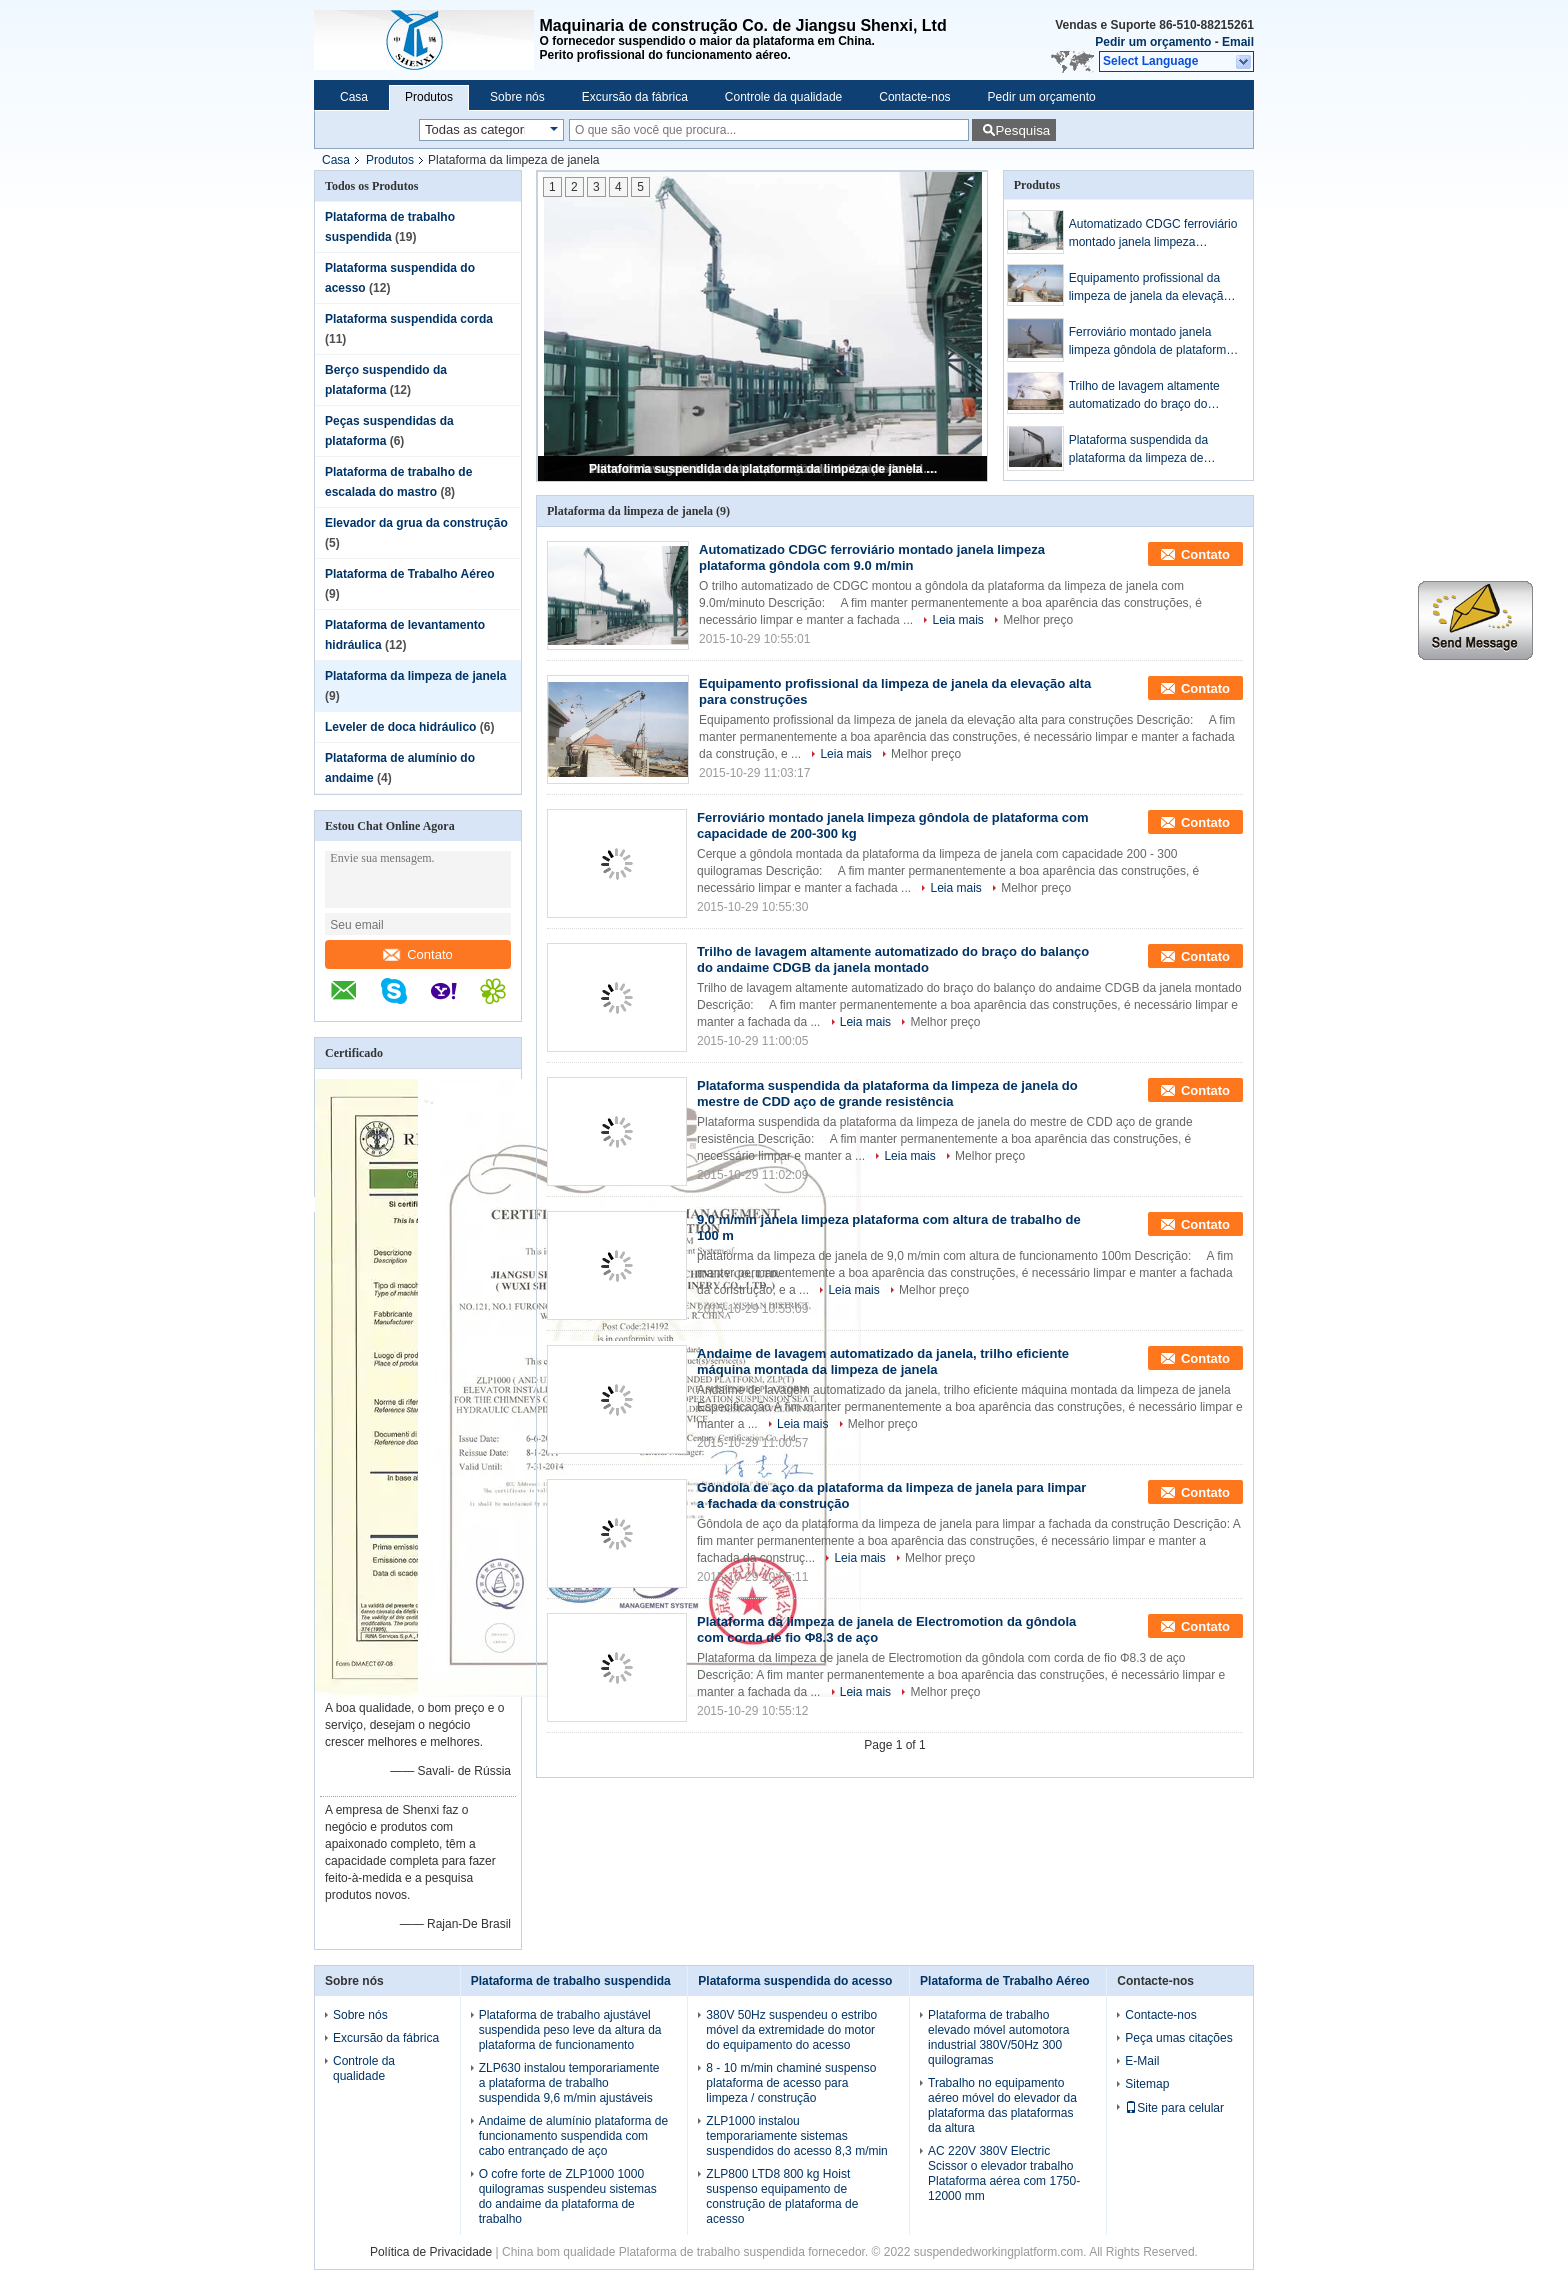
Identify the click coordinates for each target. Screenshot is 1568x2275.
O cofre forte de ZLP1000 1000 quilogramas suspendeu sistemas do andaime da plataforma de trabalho (568, 2196)
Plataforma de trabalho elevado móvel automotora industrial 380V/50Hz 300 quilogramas (998, 2037)
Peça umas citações (1178, 2038)
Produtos (429, 97)
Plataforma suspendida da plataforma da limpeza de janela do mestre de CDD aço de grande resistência (764, 469)
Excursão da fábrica (635, 97)
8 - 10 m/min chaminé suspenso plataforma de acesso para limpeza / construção (791, 2083)
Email (1238, 42)
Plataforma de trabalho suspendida (571, 1981)
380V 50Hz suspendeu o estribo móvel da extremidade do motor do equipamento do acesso (791, 2030)
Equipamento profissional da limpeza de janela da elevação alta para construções (1149, 288)
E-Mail (1142, 2061)
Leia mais (957, 620)
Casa (354, 97)
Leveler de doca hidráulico (400, 727)
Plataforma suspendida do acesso (795, 1981)
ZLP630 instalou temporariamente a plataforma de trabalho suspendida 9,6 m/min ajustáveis (569, 2083)
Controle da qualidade (783, 97)
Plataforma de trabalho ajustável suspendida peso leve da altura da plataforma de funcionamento (570, 2030)
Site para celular (1174, 2108)
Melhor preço (1038, 620)
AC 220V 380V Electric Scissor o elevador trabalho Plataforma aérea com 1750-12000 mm (1004, 2173)
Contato (418, 954)
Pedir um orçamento (1153, 42)
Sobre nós (517, 97)
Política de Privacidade (431, 2252)
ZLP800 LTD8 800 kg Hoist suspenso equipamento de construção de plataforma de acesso (782, 2196)
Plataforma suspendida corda (409, 319)
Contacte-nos (914, 97)
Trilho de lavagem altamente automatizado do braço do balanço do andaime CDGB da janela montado (1150, 396)
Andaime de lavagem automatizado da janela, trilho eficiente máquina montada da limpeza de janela (883, 1361)
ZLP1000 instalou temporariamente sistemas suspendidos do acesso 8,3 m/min (796, 2136)
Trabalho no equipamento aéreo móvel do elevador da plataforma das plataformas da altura (1002, 2105)
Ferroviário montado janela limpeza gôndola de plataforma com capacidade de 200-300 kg (1152, 342)
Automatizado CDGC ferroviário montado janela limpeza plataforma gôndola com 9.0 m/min (1153, 234)
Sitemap (1147, 2084)
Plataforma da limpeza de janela (415, 676)
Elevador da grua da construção (416, 523)
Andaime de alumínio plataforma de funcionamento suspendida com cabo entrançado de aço (573, 2136)
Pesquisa (1022, 130)
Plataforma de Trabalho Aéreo (410, 574)
